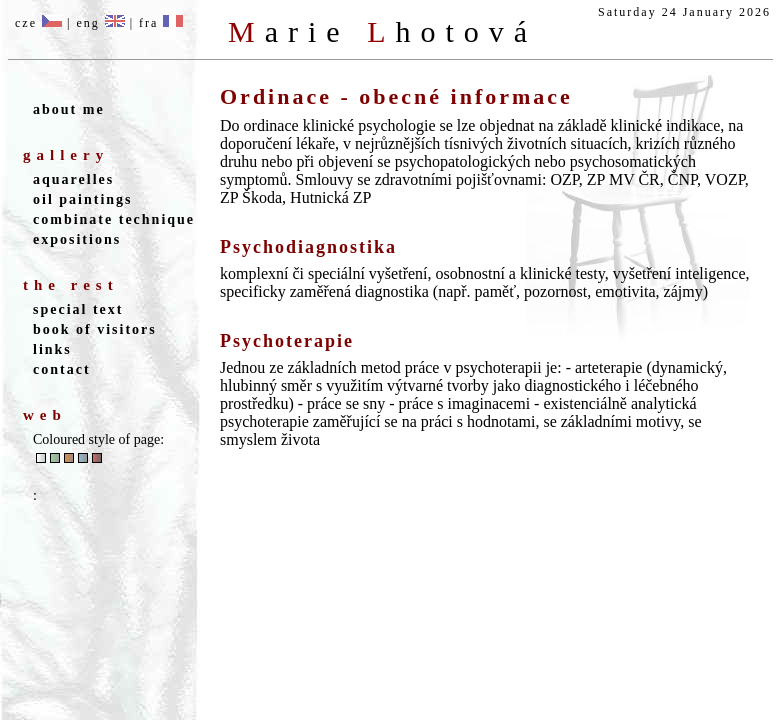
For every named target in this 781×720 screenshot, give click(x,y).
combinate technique (114, 219)
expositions (77, 239)
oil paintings (83, 199)
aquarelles (73, 179)
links (52, 349)
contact (62, 369)
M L (382, 31)
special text (78, 309)
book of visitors (95, 329)
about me (69, 109)
